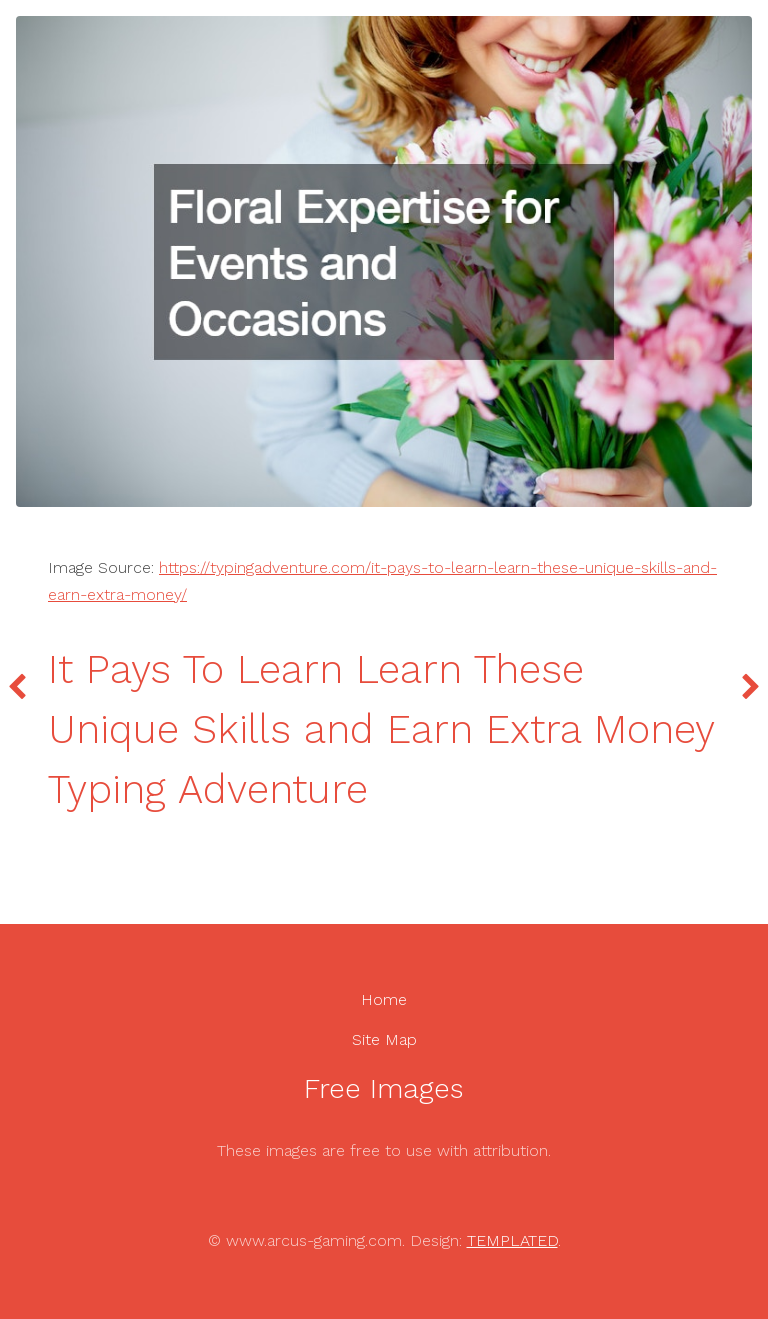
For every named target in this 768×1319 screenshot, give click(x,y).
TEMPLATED (512, 1240)
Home (384, 999)
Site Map (384, 1039)
